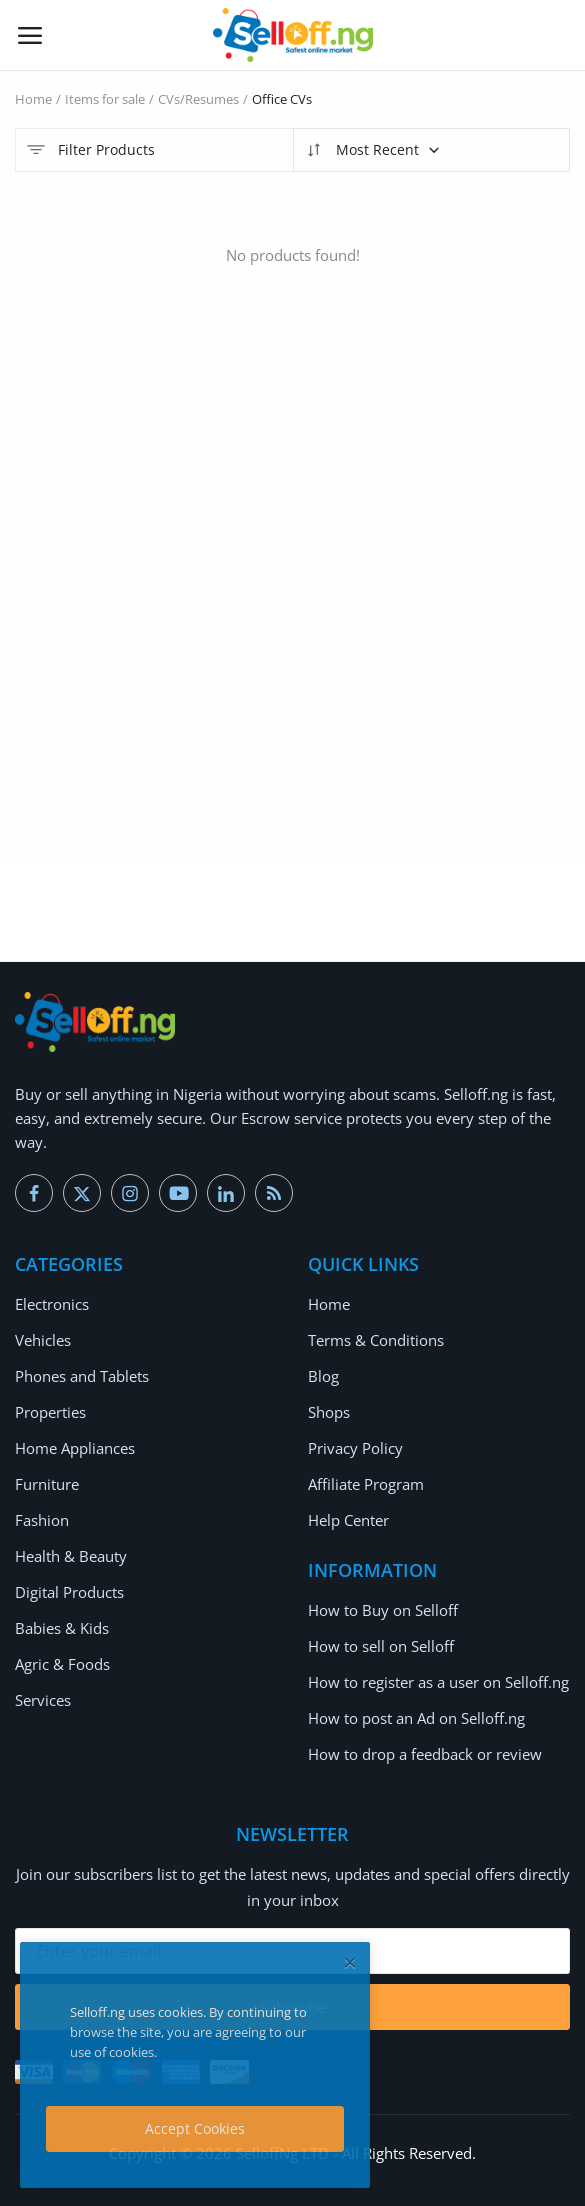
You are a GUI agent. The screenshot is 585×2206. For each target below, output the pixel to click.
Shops (329, 1412)
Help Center (348, 1520)
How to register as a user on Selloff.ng (438, 1682)
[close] (350, 1962)
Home (33, 99)
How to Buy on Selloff (383, 1610)
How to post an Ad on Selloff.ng (416, 1718)
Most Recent (372, 150)
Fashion (42, 1520)
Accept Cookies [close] (195, 2128)
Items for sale (105, 99)
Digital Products (69, 1592)
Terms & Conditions (376, 1340)
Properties (50, 1412)
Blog (323, 1376)
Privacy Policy (355, 1448)
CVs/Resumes (198, 99)
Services (43, 1700)
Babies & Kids (62, 1628)
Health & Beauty (71, 1556)
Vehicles (43, 1340)
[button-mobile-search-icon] (556, 35)
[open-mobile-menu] (30, 35)
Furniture (47, 1484)
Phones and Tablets (82, 1376)
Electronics (52, 1304)
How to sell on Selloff (381, 1646)
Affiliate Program (366, 1484)
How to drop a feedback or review (425, 1754)
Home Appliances (75, 1448)
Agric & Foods (62, 1664)
